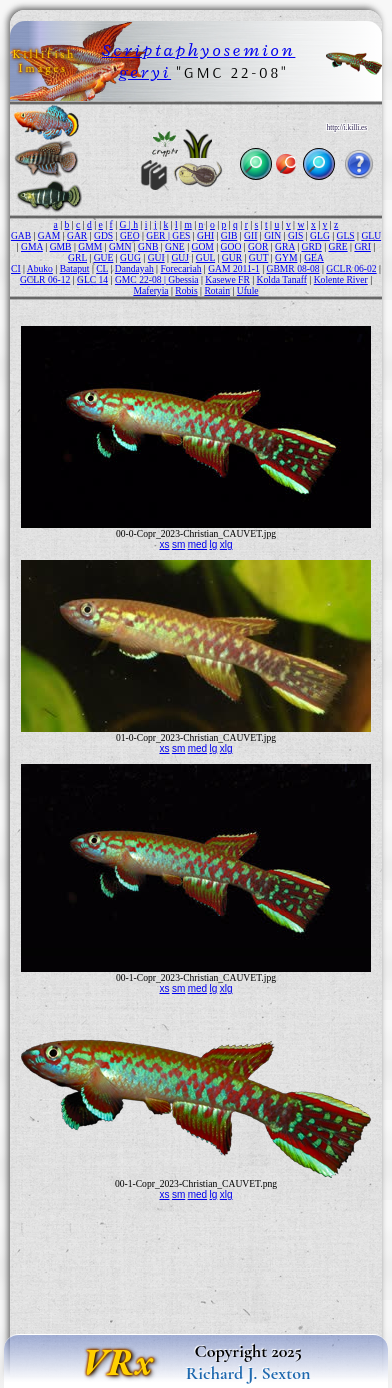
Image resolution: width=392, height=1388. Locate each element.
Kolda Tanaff (282, 279)
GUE (104, 257)
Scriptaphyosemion (199, 50)
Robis (186, 290)
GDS (103, 235)
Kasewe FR (227, 279)
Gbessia (183, 279)
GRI (362, 246)
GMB (61, 246)
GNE (175, 246)
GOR (258, 246)
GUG (130, 257)
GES (181, 235)
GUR (232, 257)
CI (16, 268)
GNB (148, 246)
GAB (21, 235)
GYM (286, 257)
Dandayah (134, 268)
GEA (314, 257)
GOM (202, 246)
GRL (77, 257)
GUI (156, 257)
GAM (49, 235)
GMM (90, 246)
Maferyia (150, 290)
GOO (231, 246)
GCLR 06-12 (45, 279)
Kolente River (341, 279)
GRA (285, 246)
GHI (205, 235)
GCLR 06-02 (351, 268)
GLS (346, 235)
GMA (32, 246)
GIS (295, 235)
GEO (130, 235)
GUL (205, 257)
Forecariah (180, 268)
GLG (320, 235)
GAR (77, 235)
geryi (145, 72)
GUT (259, 257)
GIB (229, 235)
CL (102, 268)
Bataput (75, 268)
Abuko (40, 268)
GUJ (180, 257)
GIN (272, 235)
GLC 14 (92, 279)
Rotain (217, 290)
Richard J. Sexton (248, 1373)
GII (250, 235)
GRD (312, 246)
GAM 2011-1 (234, 268)
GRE (338, 246)
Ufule (248, 290)
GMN (120, 246)
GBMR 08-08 (293, 268)
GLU (371, 235)
